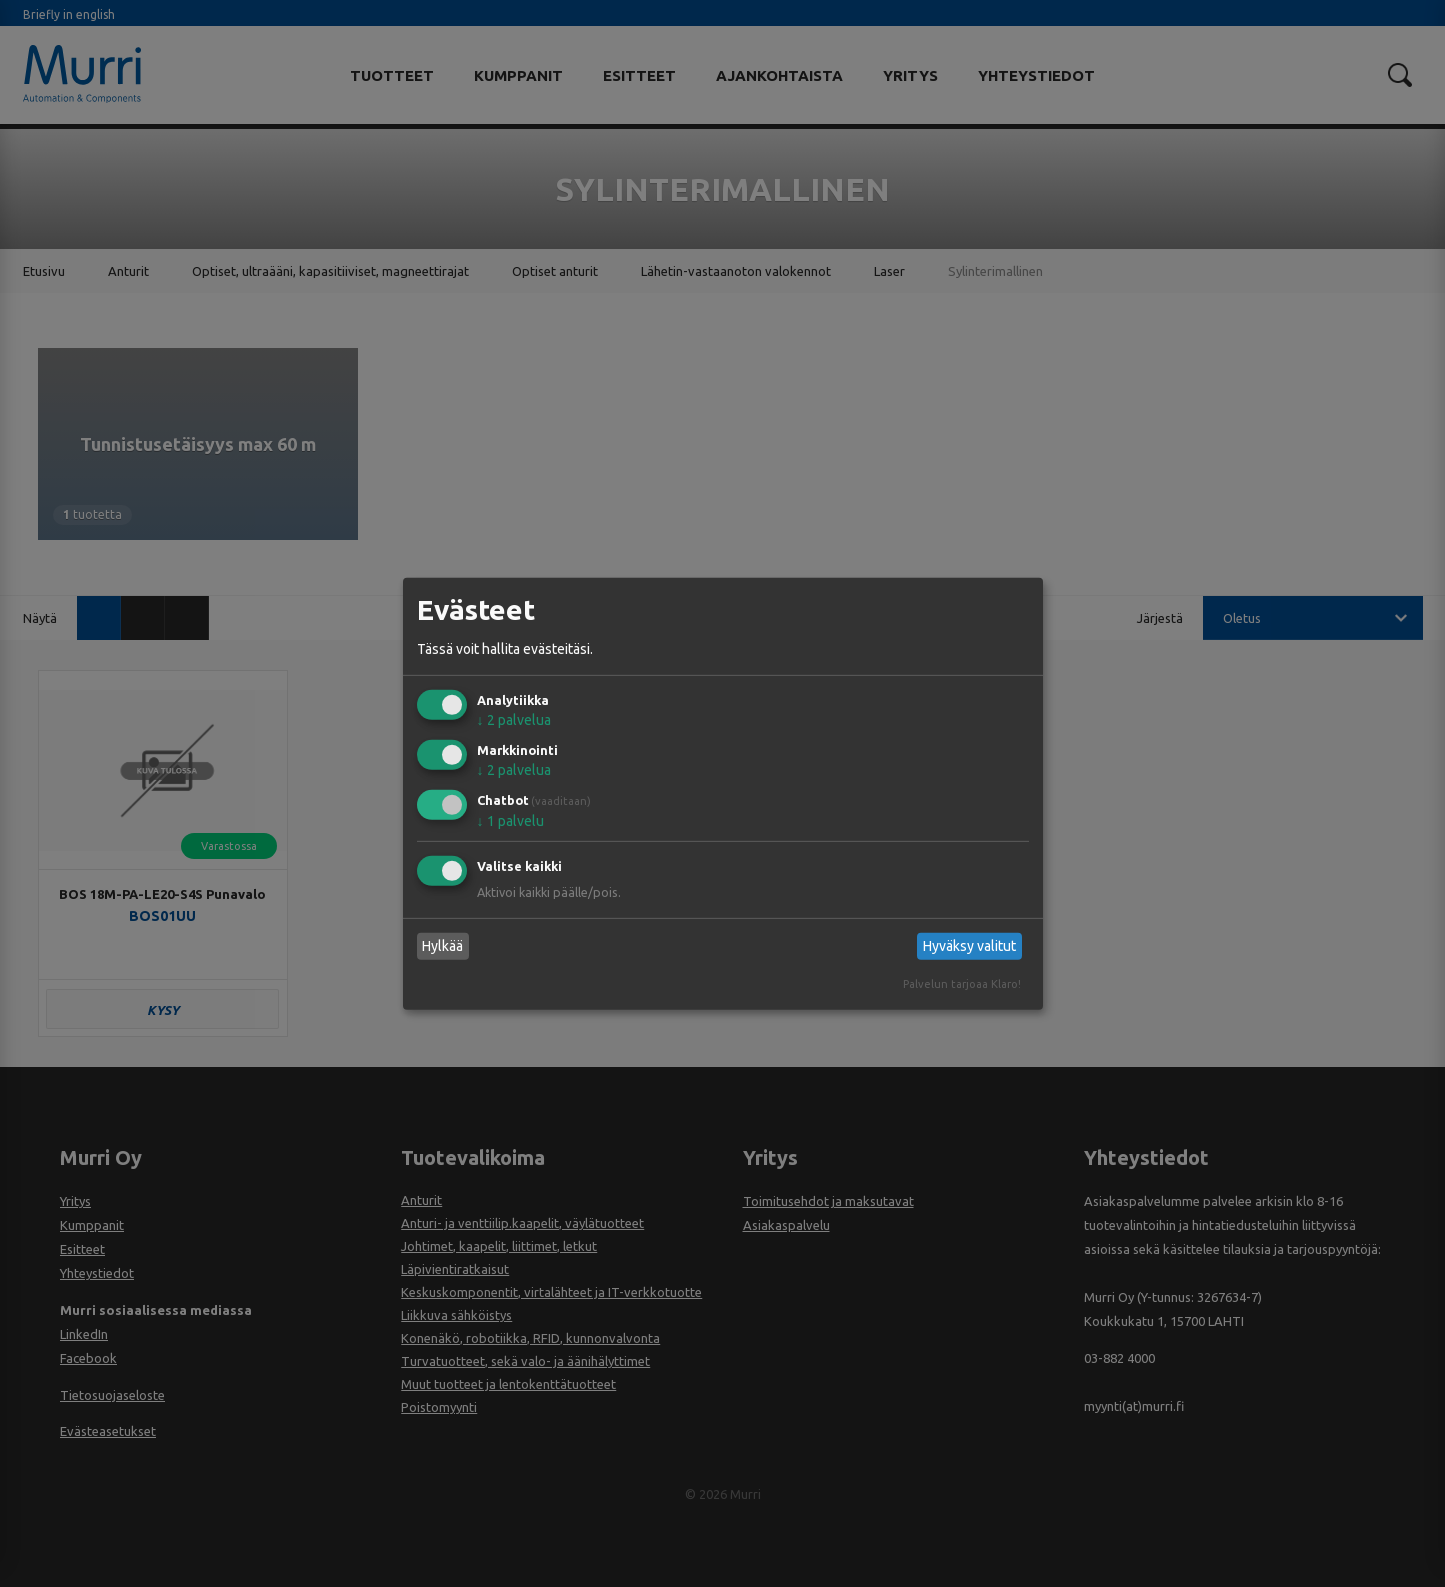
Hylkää (442, 946)
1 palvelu (510, 821)
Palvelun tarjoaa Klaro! (962, 984)
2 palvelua (514, 720)
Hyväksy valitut (969, 946)
